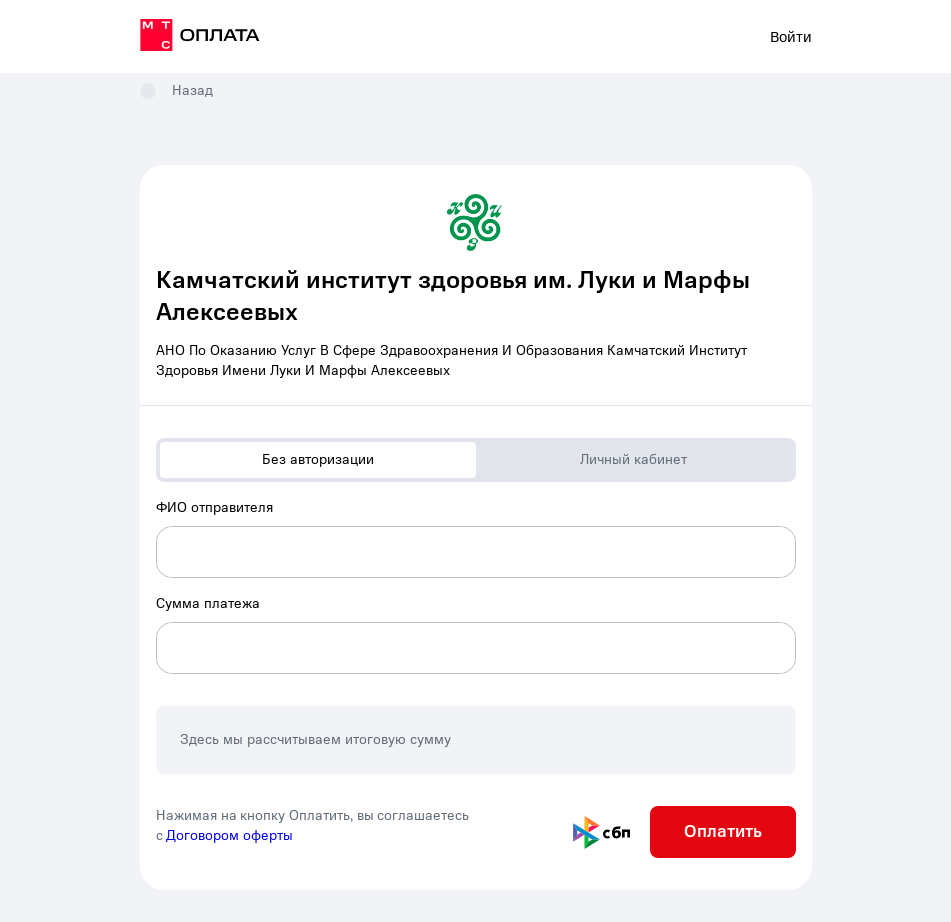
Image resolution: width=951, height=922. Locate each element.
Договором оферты (229, 835)
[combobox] (476, 538)
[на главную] (200, 38)
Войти (791, 37)
